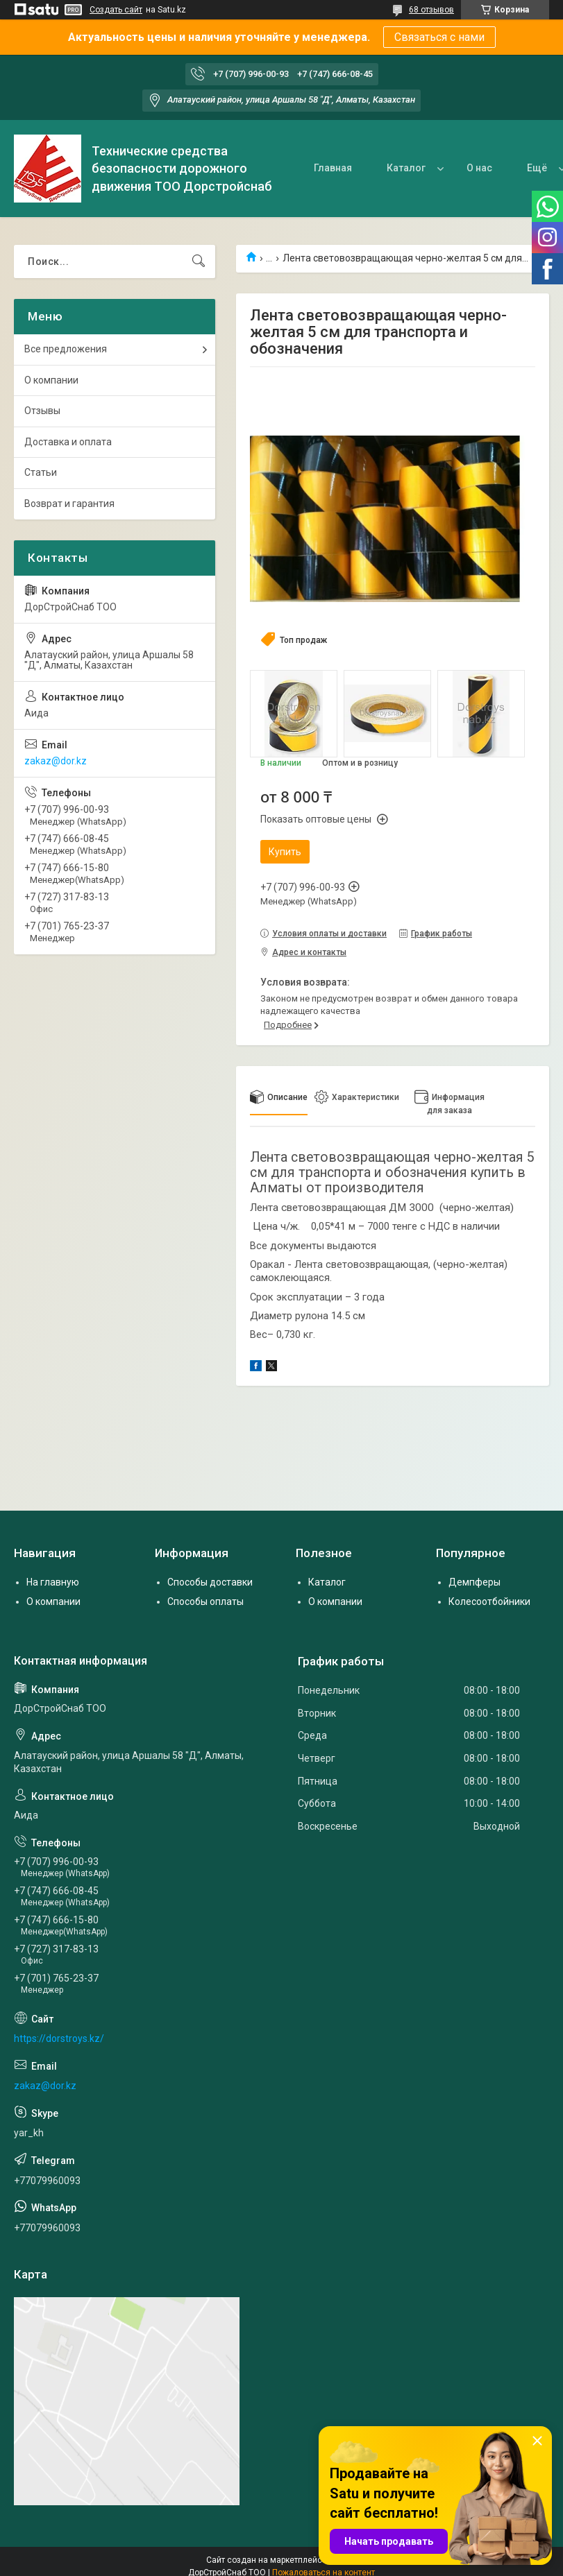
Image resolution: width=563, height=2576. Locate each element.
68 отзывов (431, 10)
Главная (333, 167)
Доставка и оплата (68, 441)
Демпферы (474, 1582)
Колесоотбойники (489, 1601)
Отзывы (42, 410)
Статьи (40, 472)
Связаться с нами (439, 37)
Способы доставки (210, 1582)
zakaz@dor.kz (55, 760)
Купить (285, 851)
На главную (52, 1582)
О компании (51, 380)
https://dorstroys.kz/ (59, 2038)
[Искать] (198, 261)
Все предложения (65, 348)
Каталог (406, 167)
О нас (479, 167)
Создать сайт (116, 10)
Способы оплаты (205, 1601)
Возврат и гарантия (69, 503)
